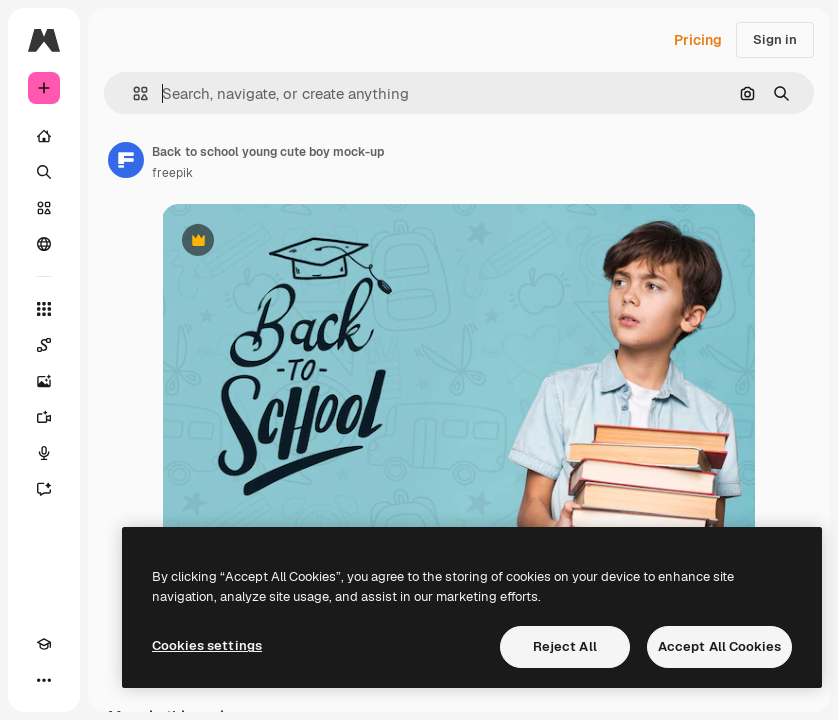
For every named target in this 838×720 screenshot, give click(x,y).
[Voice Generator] (44, 453)
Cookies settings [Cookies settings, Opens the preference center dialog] (207, 645)
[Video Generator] (44, 417)
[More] (44, 680)
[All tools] (44, 309)
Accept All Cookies (719, 646)
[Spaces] (44, 345)
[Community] (44, 244)
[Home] (44, 136)
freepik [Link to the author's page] (172, 173)
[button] (132, 93)
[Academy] (44, 644)
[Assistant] (44, 489)
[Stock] (44, 208)
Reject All (565, 646)
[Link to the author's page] (126, 160)
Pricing (698, 40)
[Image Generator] (44, 381)
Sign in (775, 39)
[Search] (44, 172)
